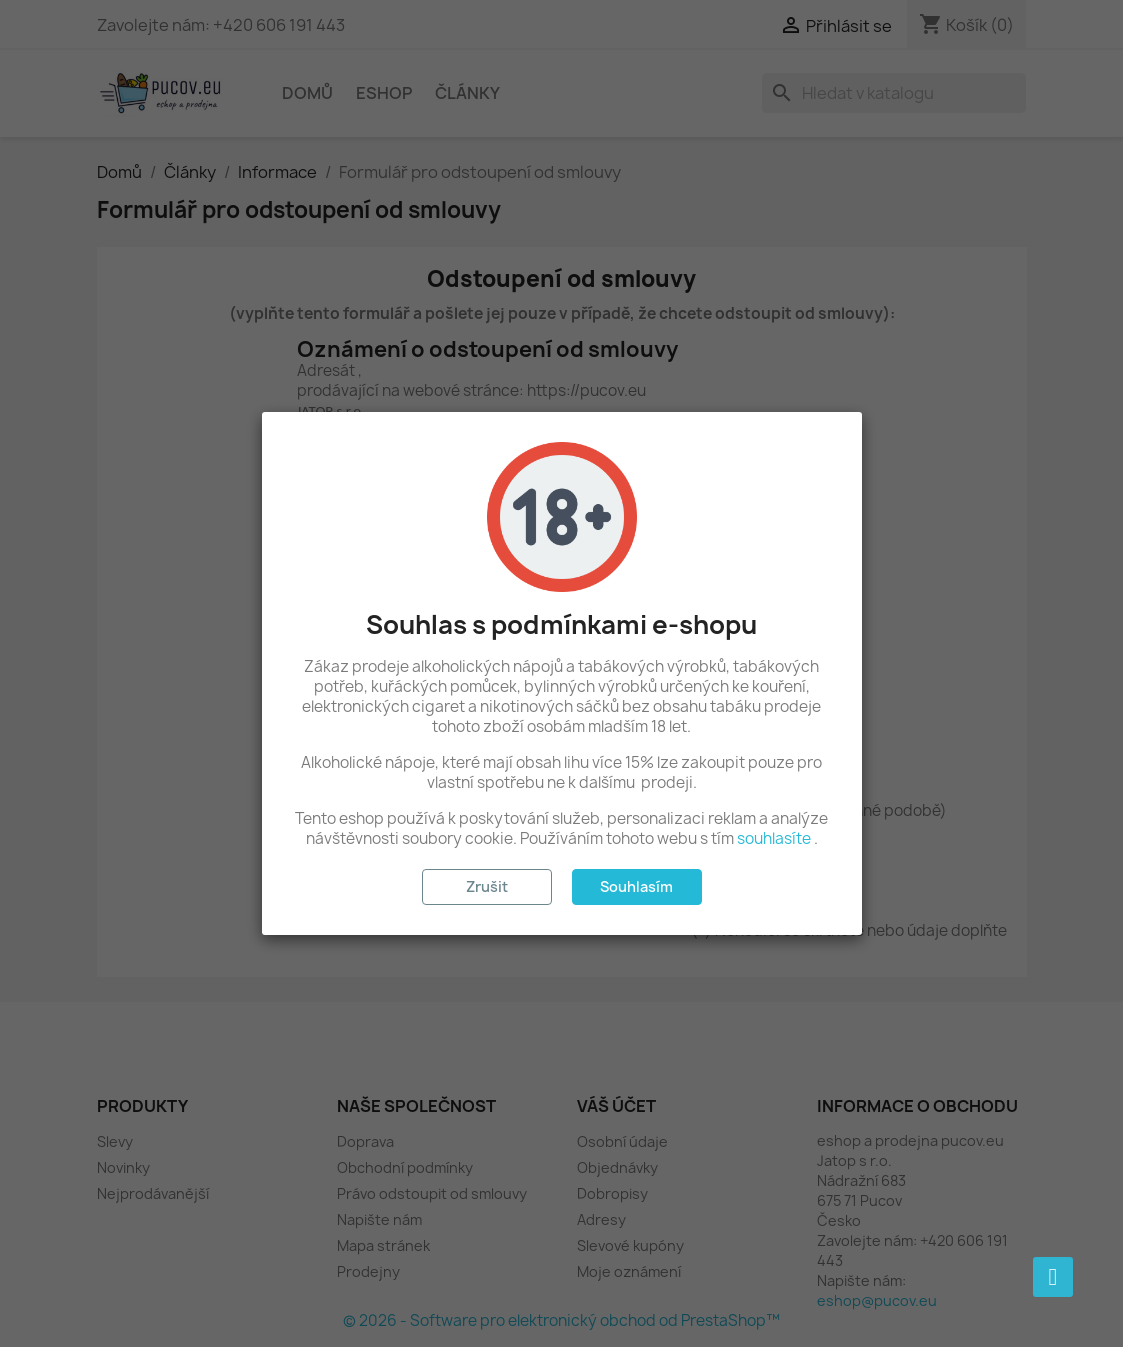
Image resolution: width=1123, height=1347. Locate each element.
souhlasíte (774, 838)
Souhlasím (636, 886)
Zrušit (487, 886)
